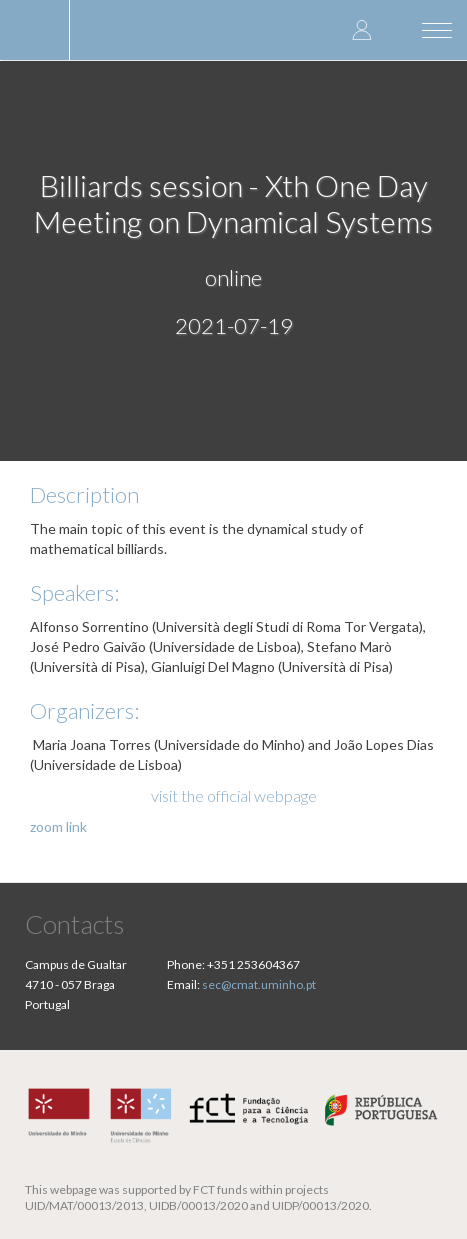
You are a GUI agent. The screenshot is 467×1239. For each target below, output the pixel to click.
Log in (362, 29)
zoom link (58, 826)
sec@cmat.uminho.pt (259, 984)
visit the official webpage (234, 795)
